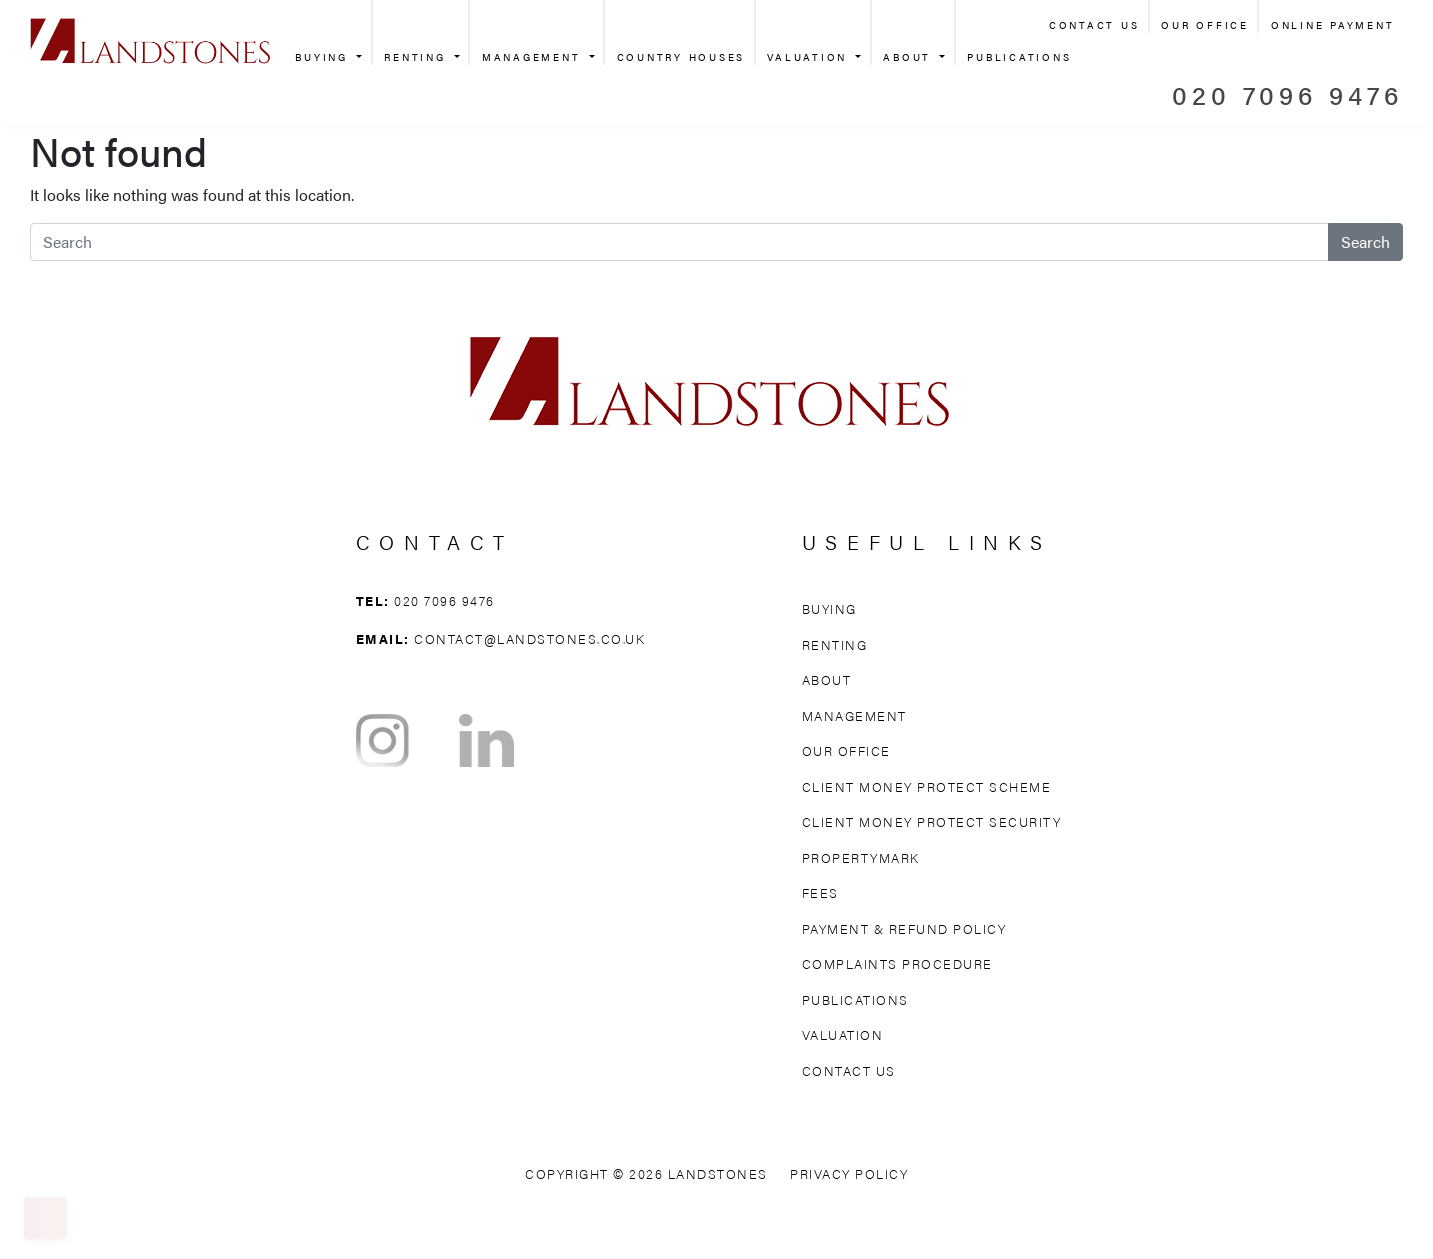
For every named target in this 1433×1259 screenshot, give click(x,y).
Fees (820, 892)
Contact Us (1094, 25)
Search (1365, 241)
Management (534, 57)
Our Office (1205, 25)
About (910, 57)
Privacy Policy (849, 1173)
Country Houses (681, 57)
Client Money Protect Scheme (927, 786)
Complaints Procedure (897, 963)
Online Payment (1333, 25)
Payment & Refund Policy (904, 928)
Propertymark (861, 857)
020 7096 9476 (1287, 94)
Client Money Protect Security (932, 821)
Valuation (810, 57)
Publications (1019, 57)
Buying (324, 57)
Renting (417, 57)
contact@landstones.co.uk (529, 638)
